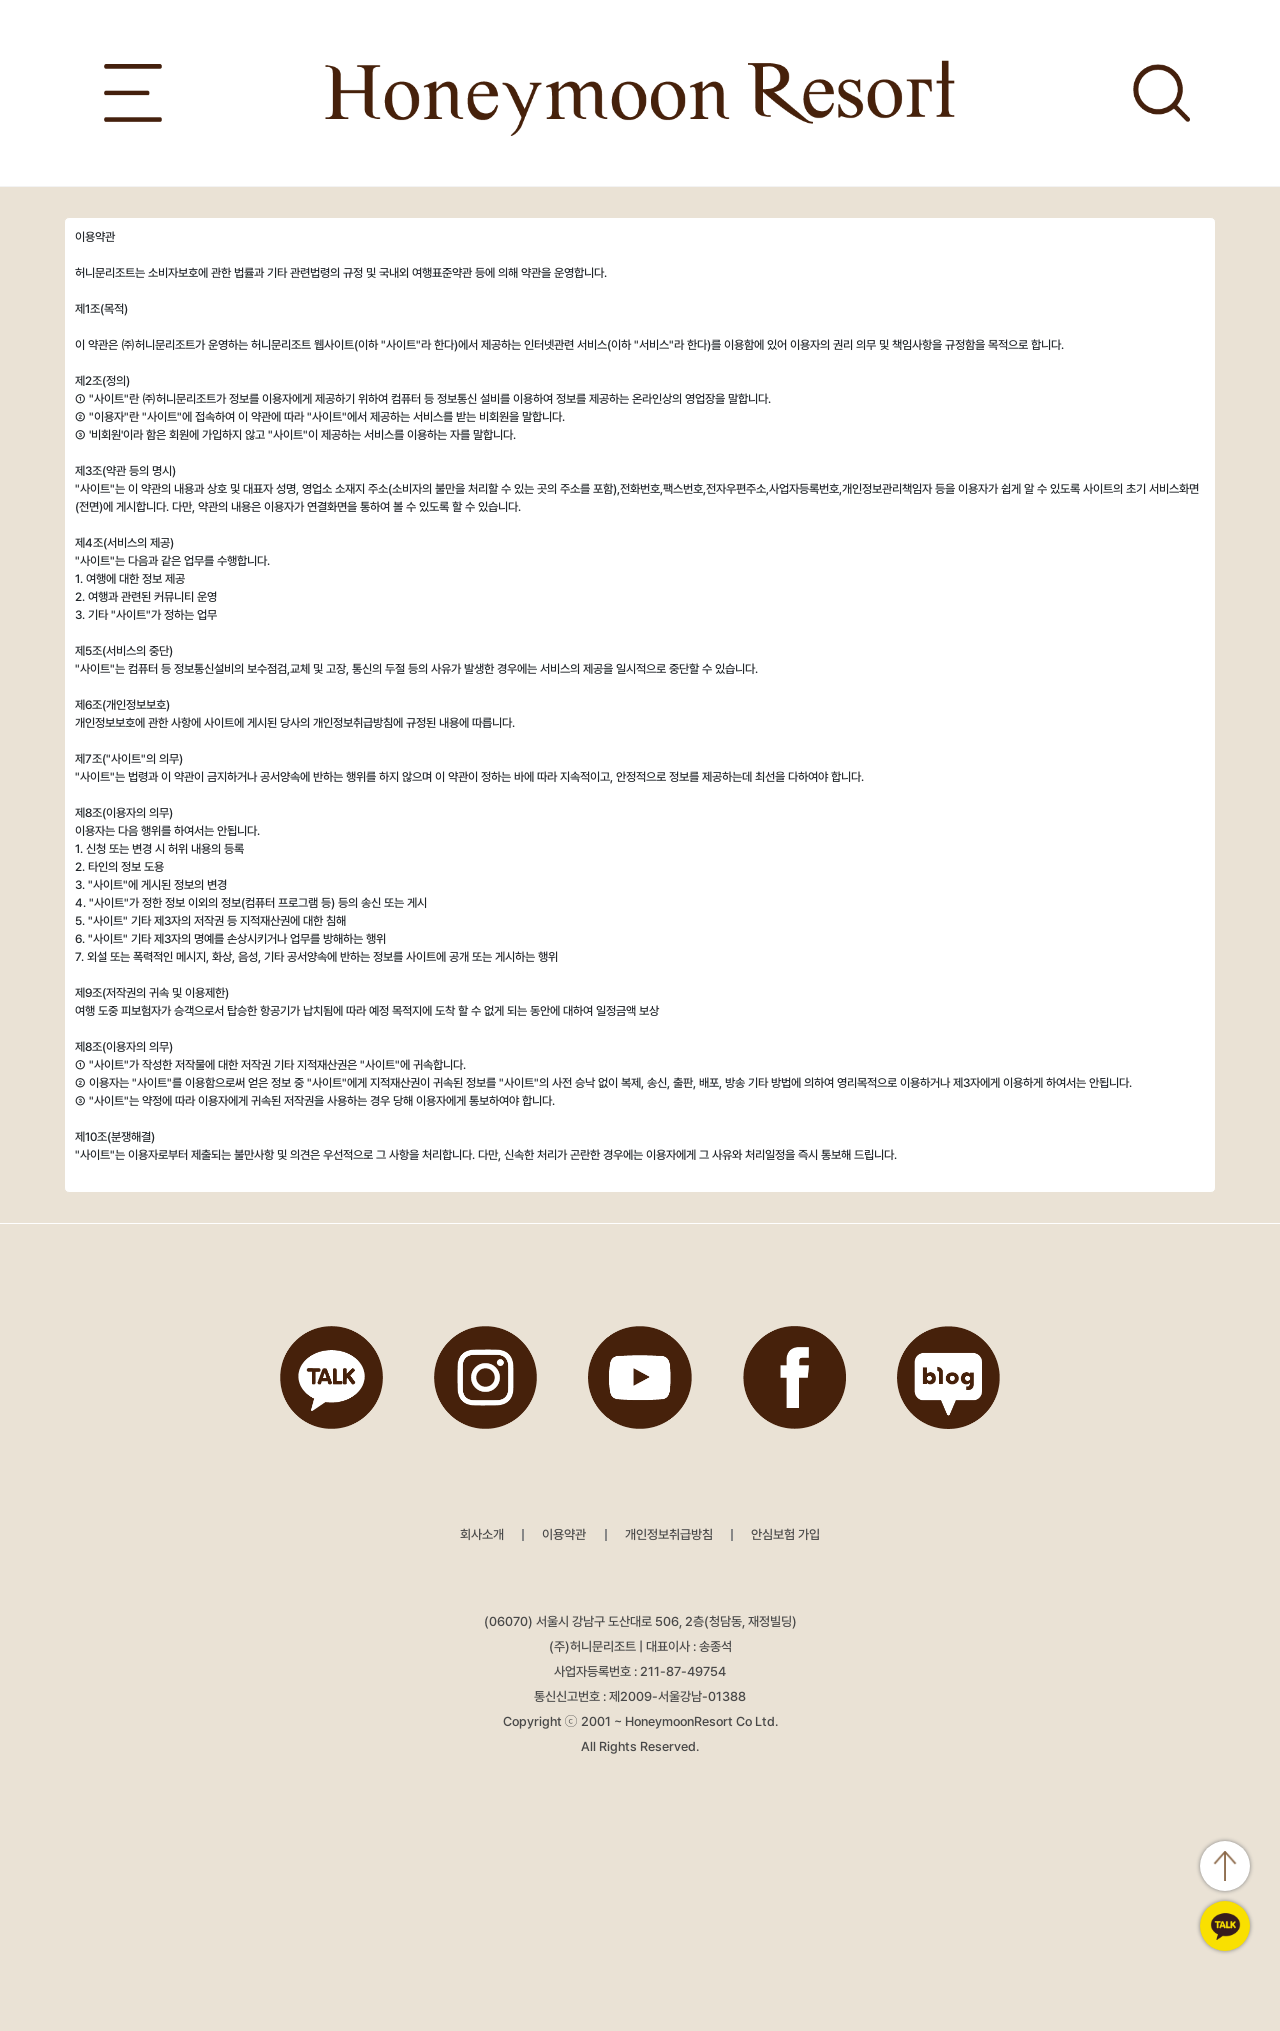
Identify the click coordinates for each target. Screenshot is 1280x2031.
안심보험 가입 (785, 1534)
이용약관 (564, 1534)
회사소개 (482, 1534)
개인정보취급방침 (669, 1534)
